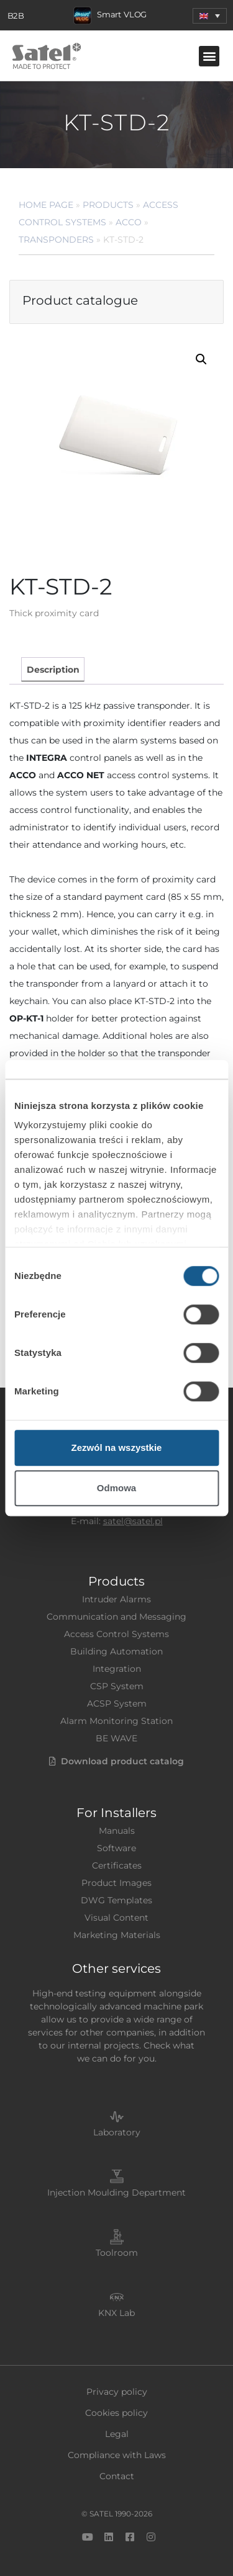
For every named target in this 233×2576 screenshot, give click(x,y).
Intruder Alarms (116, 1599)
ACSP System (117, 1703)
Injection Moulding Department (116, 2192)
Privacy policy (116, 2391)
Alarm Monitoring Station (116, 1720)
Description (53, 669)
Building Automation (116, 1651)
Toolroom (117, 2252)
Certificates (117, 1865)
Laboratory (116, 2132)
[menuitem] (210, 16)
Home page (46, 204)
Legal (117, 2433)
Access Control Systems (116, 1634)
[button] (209, 56)
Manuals (117, 1830)
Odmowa (116, 1488)
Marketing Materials (116, 1935)
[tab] (52, 669)
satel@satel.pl (133, 1521)
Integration (117, 1668)
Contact (116, 2476)
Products (108, 204)
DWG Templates (116, 1900)
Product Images (116, 1882)
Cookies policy (116, 2412)
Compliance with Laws (117, 2455)
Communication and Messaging (116, 1616)
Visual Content (116, 1917)
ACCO (129, 222)
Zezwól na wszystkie (116, 1447)
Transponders (56, 239)
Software (116, 1848)
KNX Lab (116, 2312)
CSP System (117, 1686)
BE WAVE (116, 1738)
